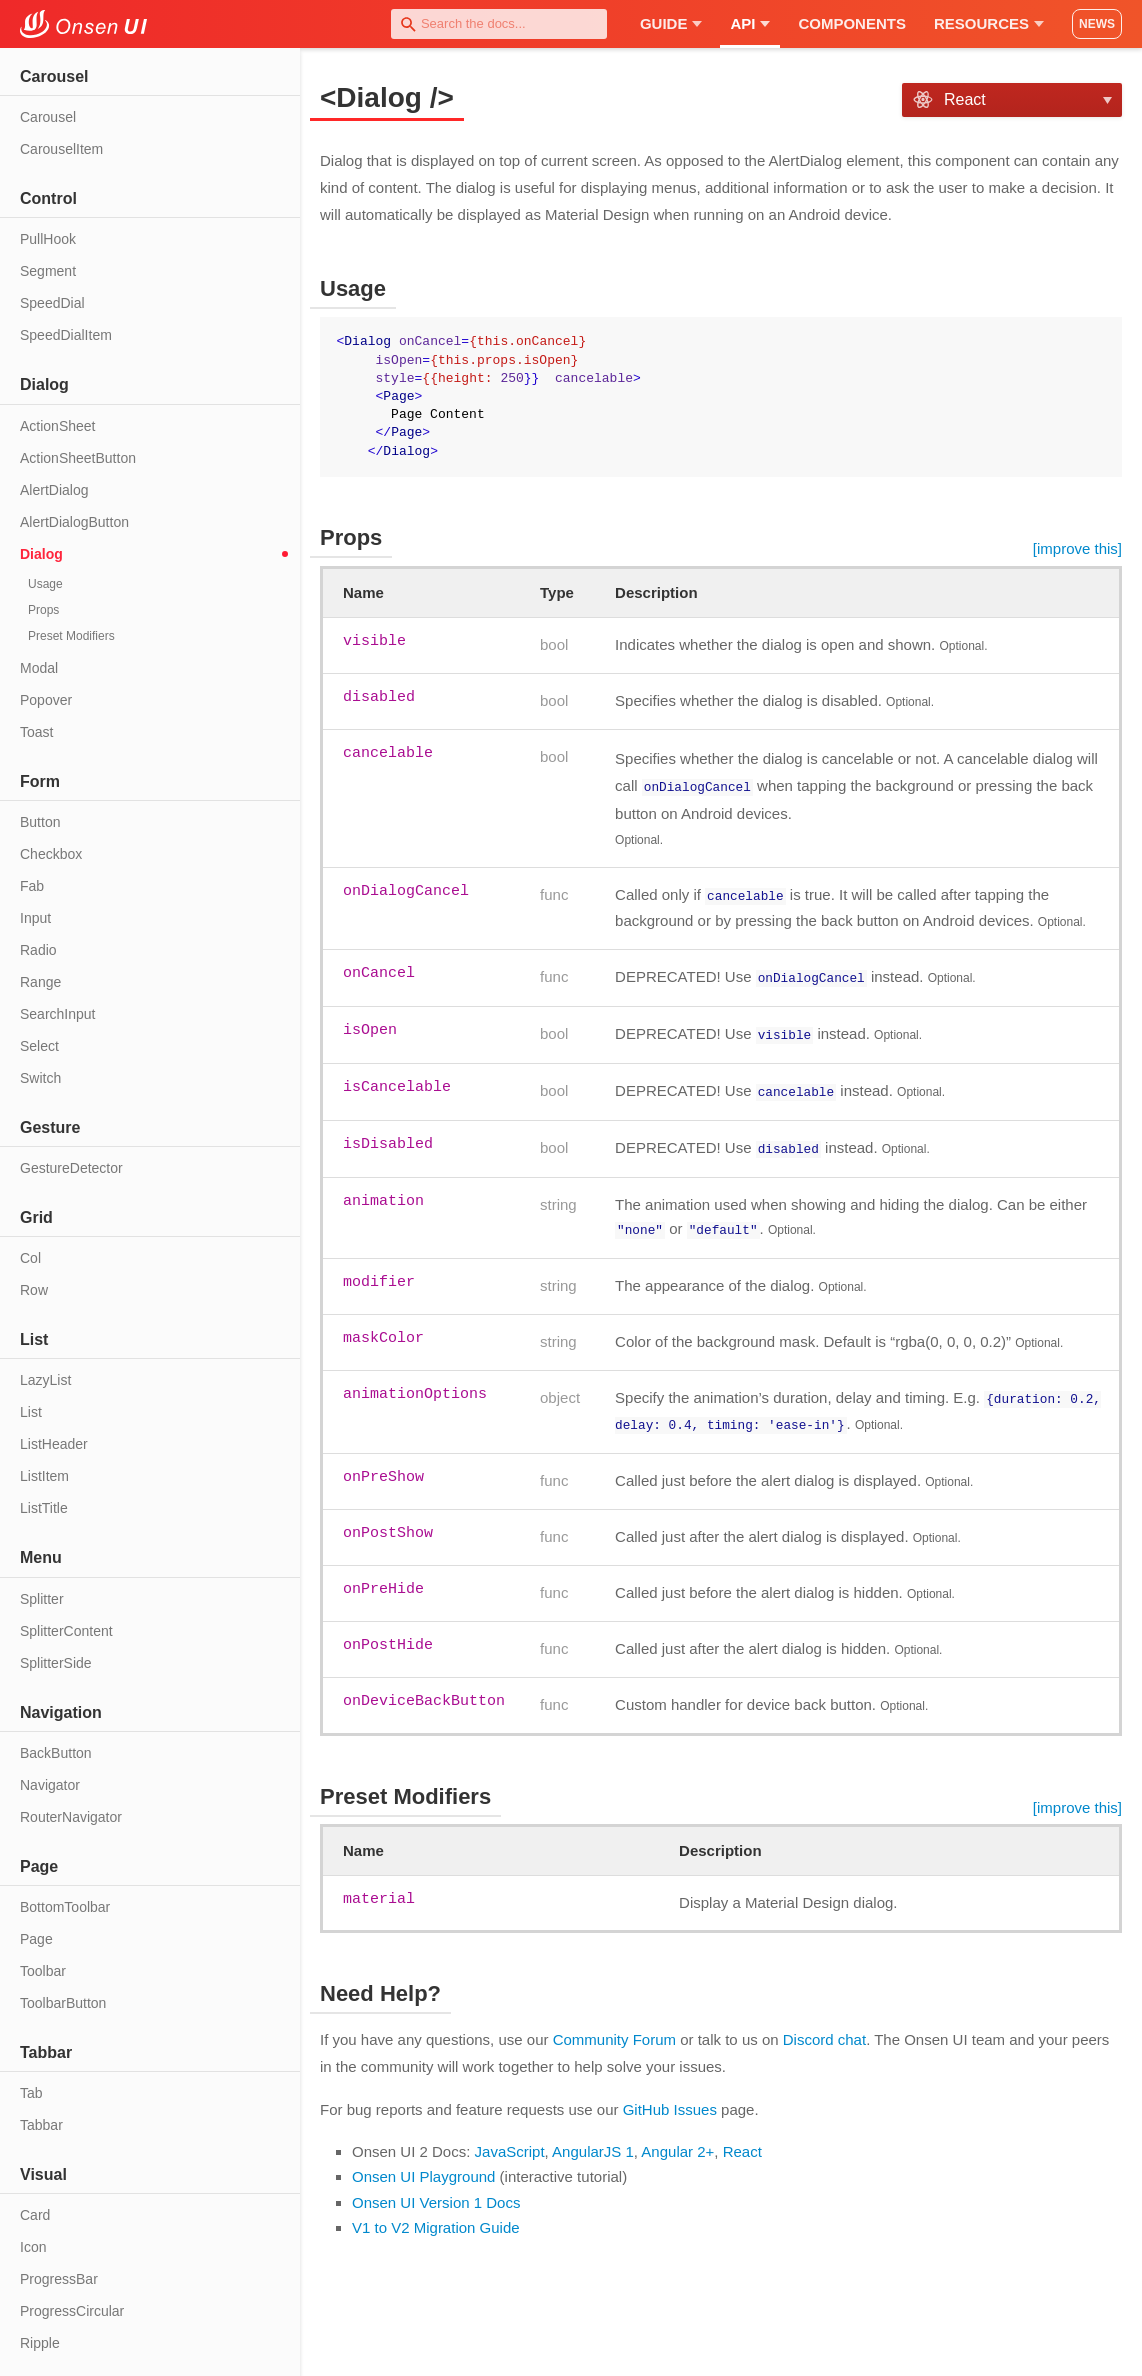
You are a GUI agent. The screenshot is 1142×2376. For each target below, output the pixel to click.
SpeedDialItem (66, 335)
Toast (36, 732)
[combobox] (499, 24)
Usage (45, 584)
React (742, 2140)
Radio (38, 950)
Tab (31, 2093)
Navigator (50, 1785)
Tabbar (41, 2125)
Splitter (42, 1599)
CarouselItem (61, 149)
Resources (989, 23)
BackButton (56, 1753)
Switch (40, 1078)
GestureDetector (71, 1168)
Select (39, 1046)
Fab (32, 886)
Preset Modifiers (71, 636)
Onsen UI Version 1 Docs (436, 2191)
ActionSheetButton (78, 458)
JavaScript (510, 2140)
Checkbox (51, 854)
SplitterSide (56, 1663)
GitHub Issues (670, 2098)
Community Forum (614, 2028)
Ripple (40, 2343)
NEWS (1097, 24)
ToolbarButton (63, 2003)
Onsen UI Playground (423, 2165)
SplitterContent (66, 1631)
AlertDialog (54, 490)
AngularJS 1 (593, 2140)
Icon (33, 2247)
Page (36, 1939)
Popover (46, 700)
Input (35, 918)
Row (34, 1290)
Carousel (48, 117)
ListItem (44, 1476)
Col (30, 1258)
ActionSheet (58, 426)
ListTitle (44, 1508)
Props (43, 610)
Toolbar (43, 1971)
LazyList (45, 1380)
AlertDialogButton (74, 522)
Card (35, 2215)
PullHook (48, 239)
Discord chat (824, 2028)
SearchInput (58, 1014)
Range (40, 982)
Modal (39, 668)
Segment (48, 271)
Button (40, 822)
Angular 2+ (677, 2140)
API (750, 23)
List (31, 1412)
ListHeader (54, 1444)
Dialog (41, 554)
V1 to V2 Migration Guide (436, 2216)
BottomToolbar (65, 1907)
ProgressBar (59, 2279)
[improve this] (1077, 548)
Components (852, 23)
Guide (671, 23)
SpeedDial (52, 303)
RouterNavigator (71, 1817)
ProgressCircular (72, 2311)
